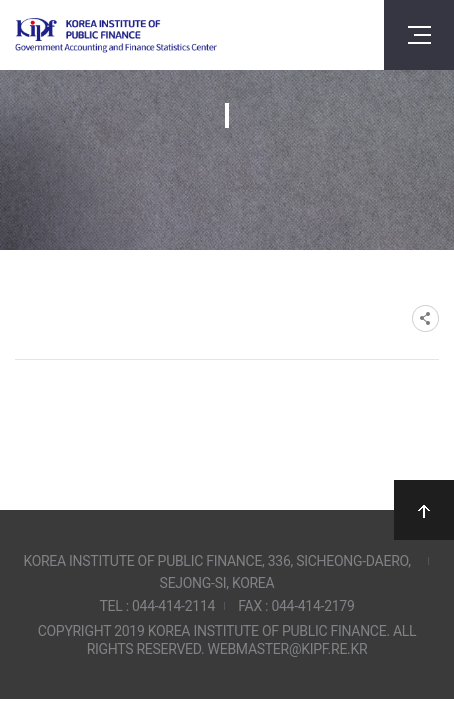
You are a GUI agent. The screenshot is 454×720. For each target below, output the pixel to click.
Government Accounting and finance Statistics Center (116, 35)
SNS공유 (425, 318)
